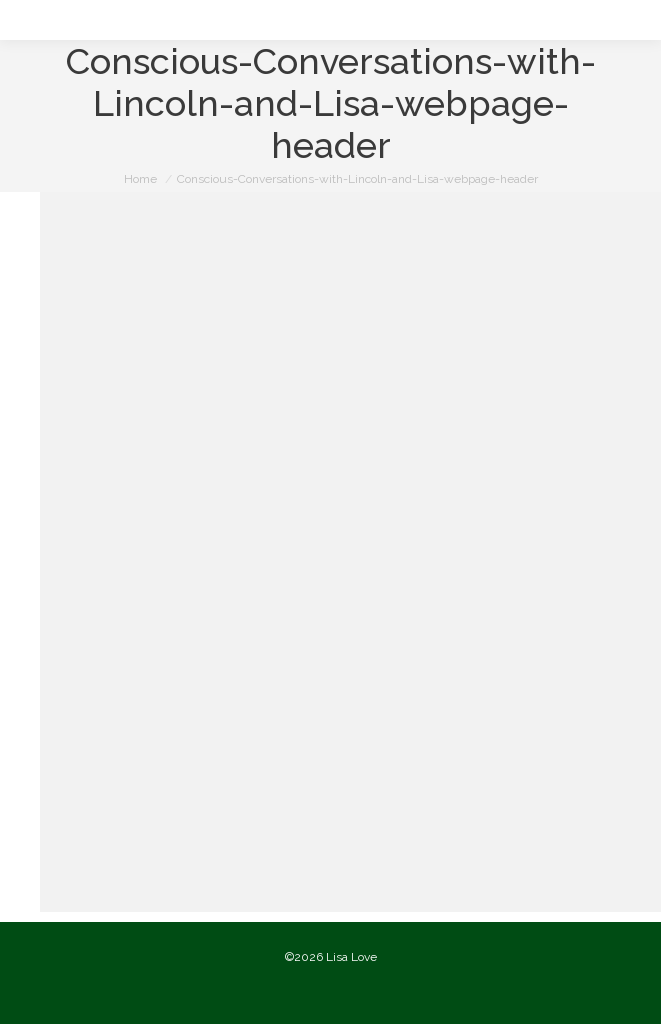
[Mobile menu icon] (32, 20)
